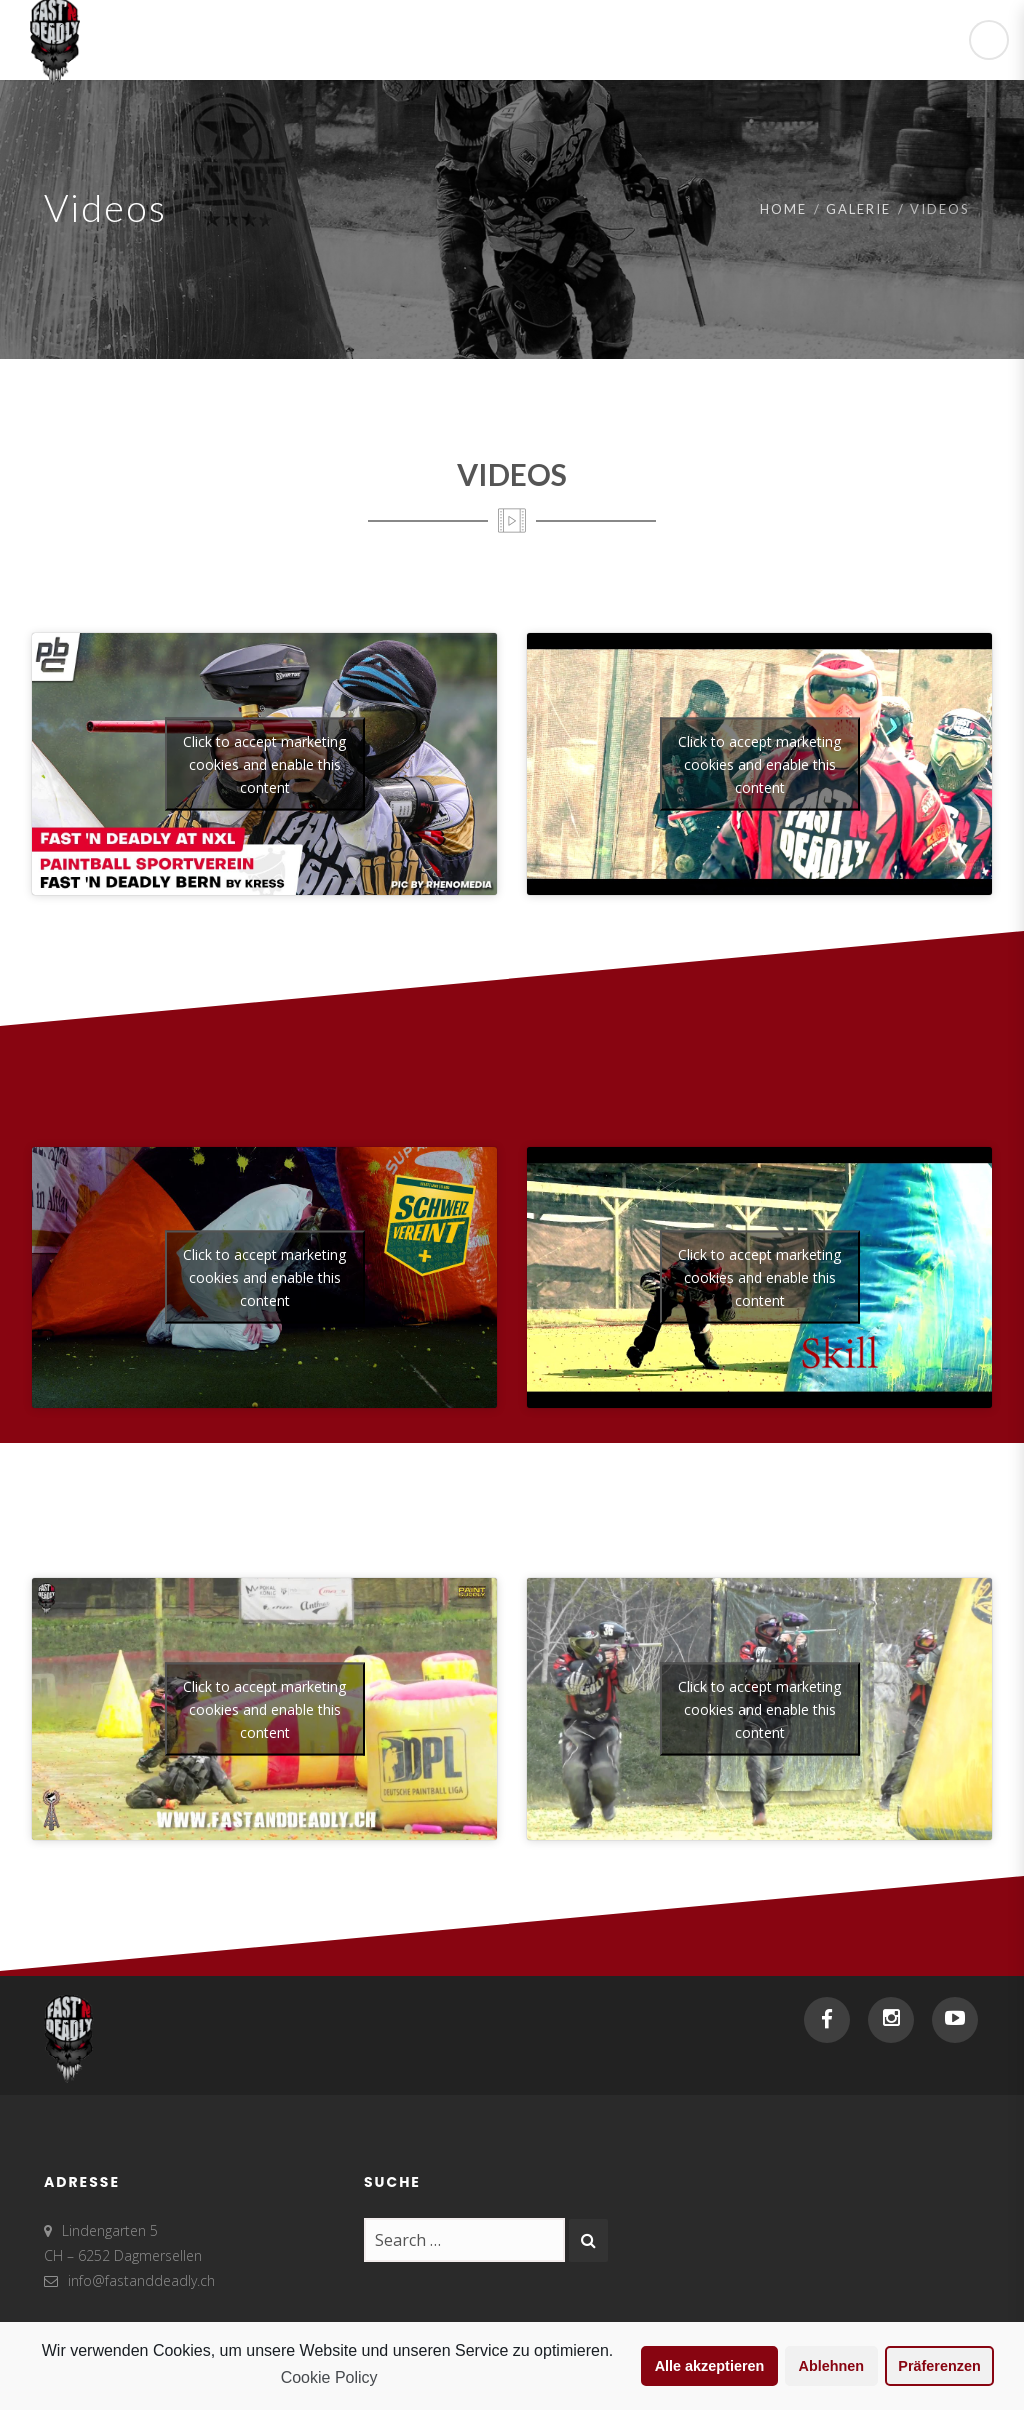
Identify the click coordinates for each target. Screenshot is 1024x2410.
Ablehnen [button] (832, 2366)
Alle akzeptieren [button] (710, 2366)
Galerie (858, 209)
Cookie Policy (329, 2377)
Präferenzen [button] (939, 2366)
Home (783, 209)
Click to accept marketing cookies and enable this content (264, 763)
